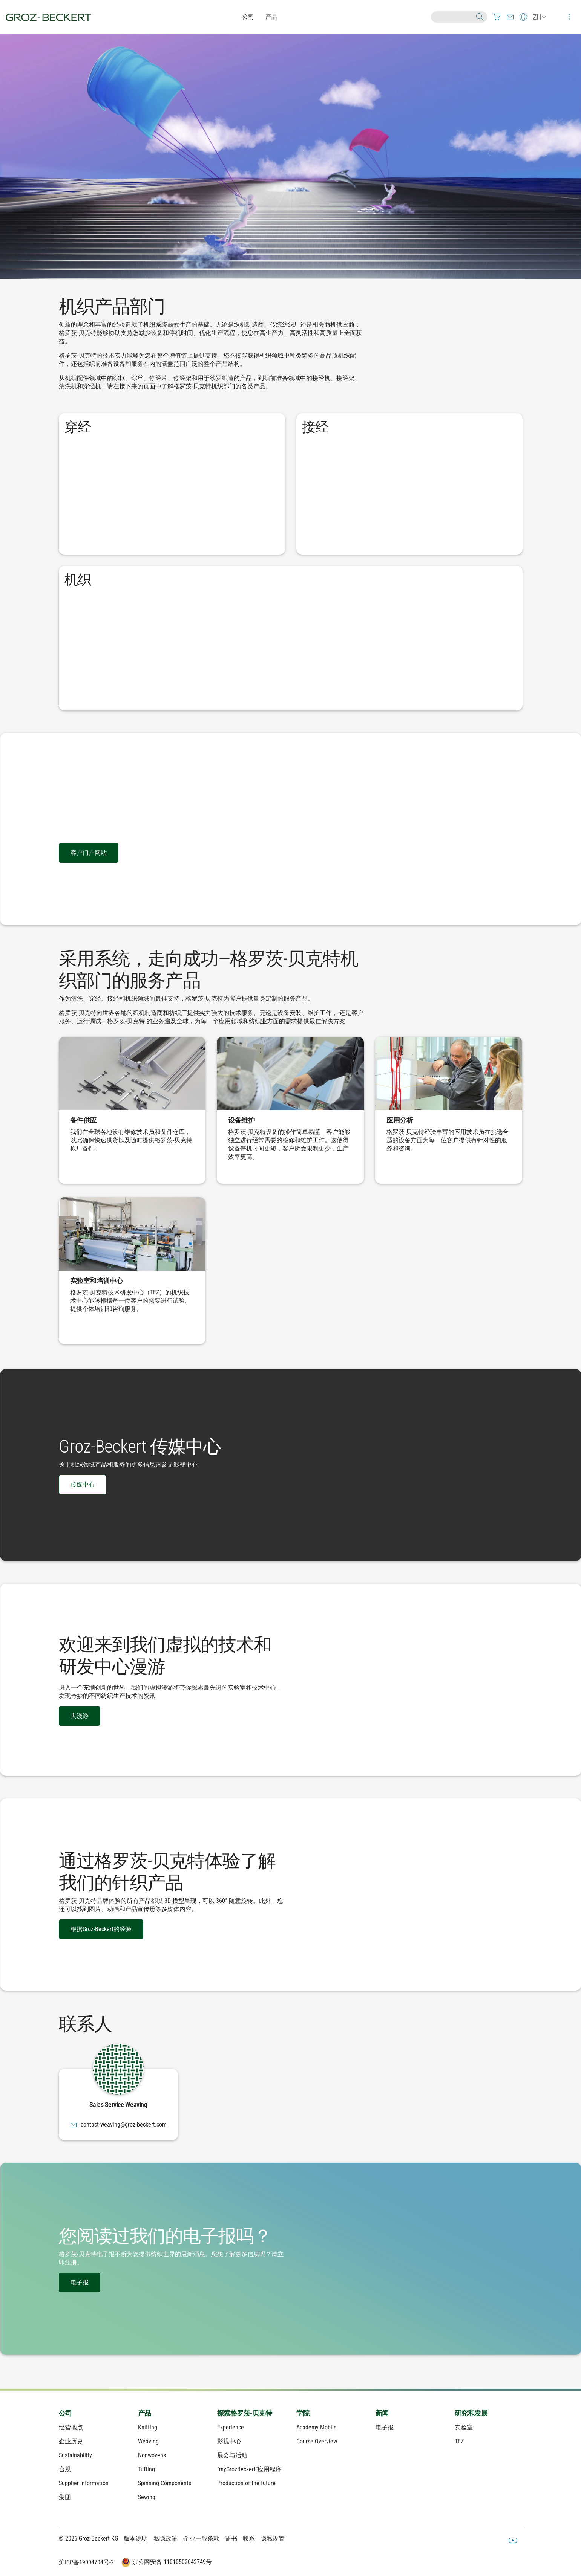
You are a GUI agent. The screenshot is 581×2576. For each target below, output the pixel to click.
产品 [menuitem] (144, 2413)
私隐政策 (165, 2538)
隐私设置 (273, 2538)
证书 (231, 2538)
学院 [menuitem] (303, 2413)
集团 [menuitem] (65, 2497)
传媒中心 (83, 1484)
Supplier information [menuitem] (84, 2483)
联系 (249, 2538)
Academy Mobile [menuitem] (316, 2427)
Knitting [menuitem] (147, 2427)
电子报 (80, 2282)
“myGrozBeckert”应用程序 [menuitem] (249, 2469)
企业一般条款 (201, 2538)
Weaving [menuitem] (148, 2441)
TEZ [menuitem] (459, 2441)
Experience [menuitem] (230, 2427)
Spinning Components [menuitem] (164, 2483)
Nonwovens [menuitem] (152, 2455)
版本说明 (136, 2538)
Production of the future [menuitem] (246, 2483)
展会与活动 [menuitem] (232, 2455)
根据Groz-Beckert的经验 (101, 1929)
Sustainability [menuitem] (75, 2455)
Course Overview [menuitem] (316, 2441)
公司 (248, 16)
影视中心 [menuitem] (229, 2441)
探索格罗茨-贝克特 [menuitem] (244, 2413)
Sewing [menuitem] (146, 2497)
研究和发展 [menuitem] (471, 2413)
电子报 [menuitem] (385, 2427)
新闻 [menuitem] (382, 2413)
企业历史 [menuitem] (71, 2441)
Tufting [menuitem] (146, 2469)
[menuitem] (497, 17)
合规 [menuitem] (65, 2469)
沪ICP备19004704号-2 (86, 2562)
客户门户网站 (89, 852)
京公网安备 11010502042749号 (166, 2562)
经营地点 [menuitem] (71, 2427)
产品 (271, 16)
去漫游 (80, 1715)
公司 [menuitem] (65, 2413)
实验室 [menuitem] (464, 2427)
